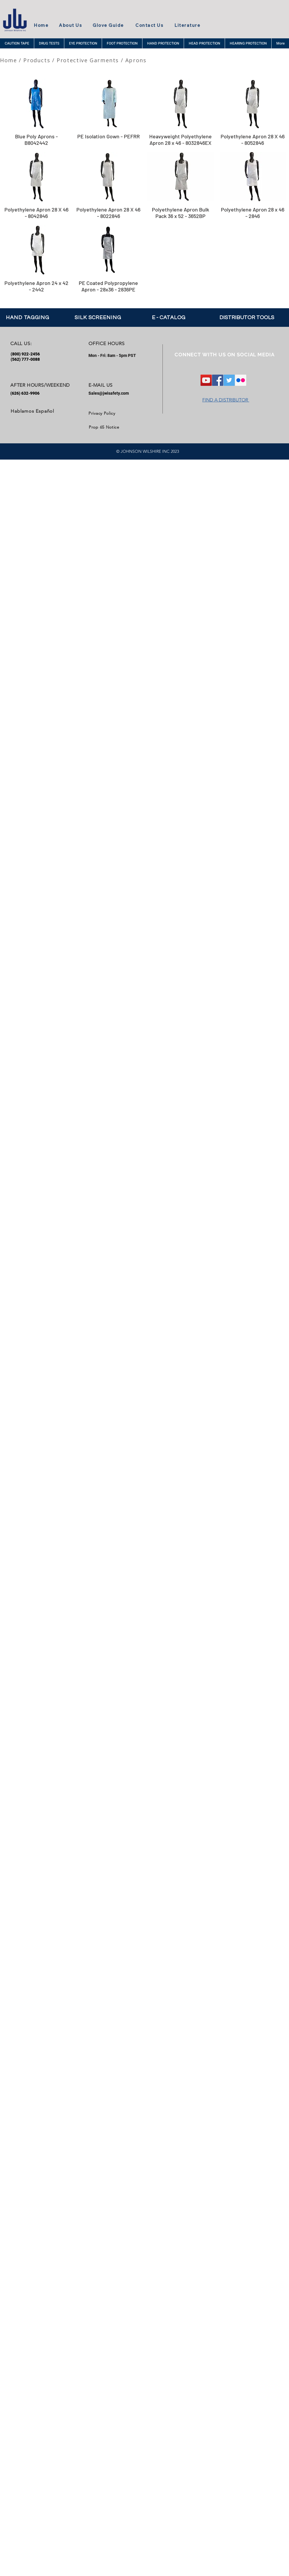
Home (41, 25)
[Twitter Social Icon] (229, 380)
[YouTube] (206, 380)
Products (36, 60)
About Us (70, 25)
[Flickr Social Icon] (240, 380)
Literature (187, 25)
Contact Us (149, 25)
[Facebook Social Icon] (217, 380)
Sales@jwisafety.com (108, 393)
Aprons (136, 60)
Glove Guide (108, 25)
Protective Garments (88, 60)
